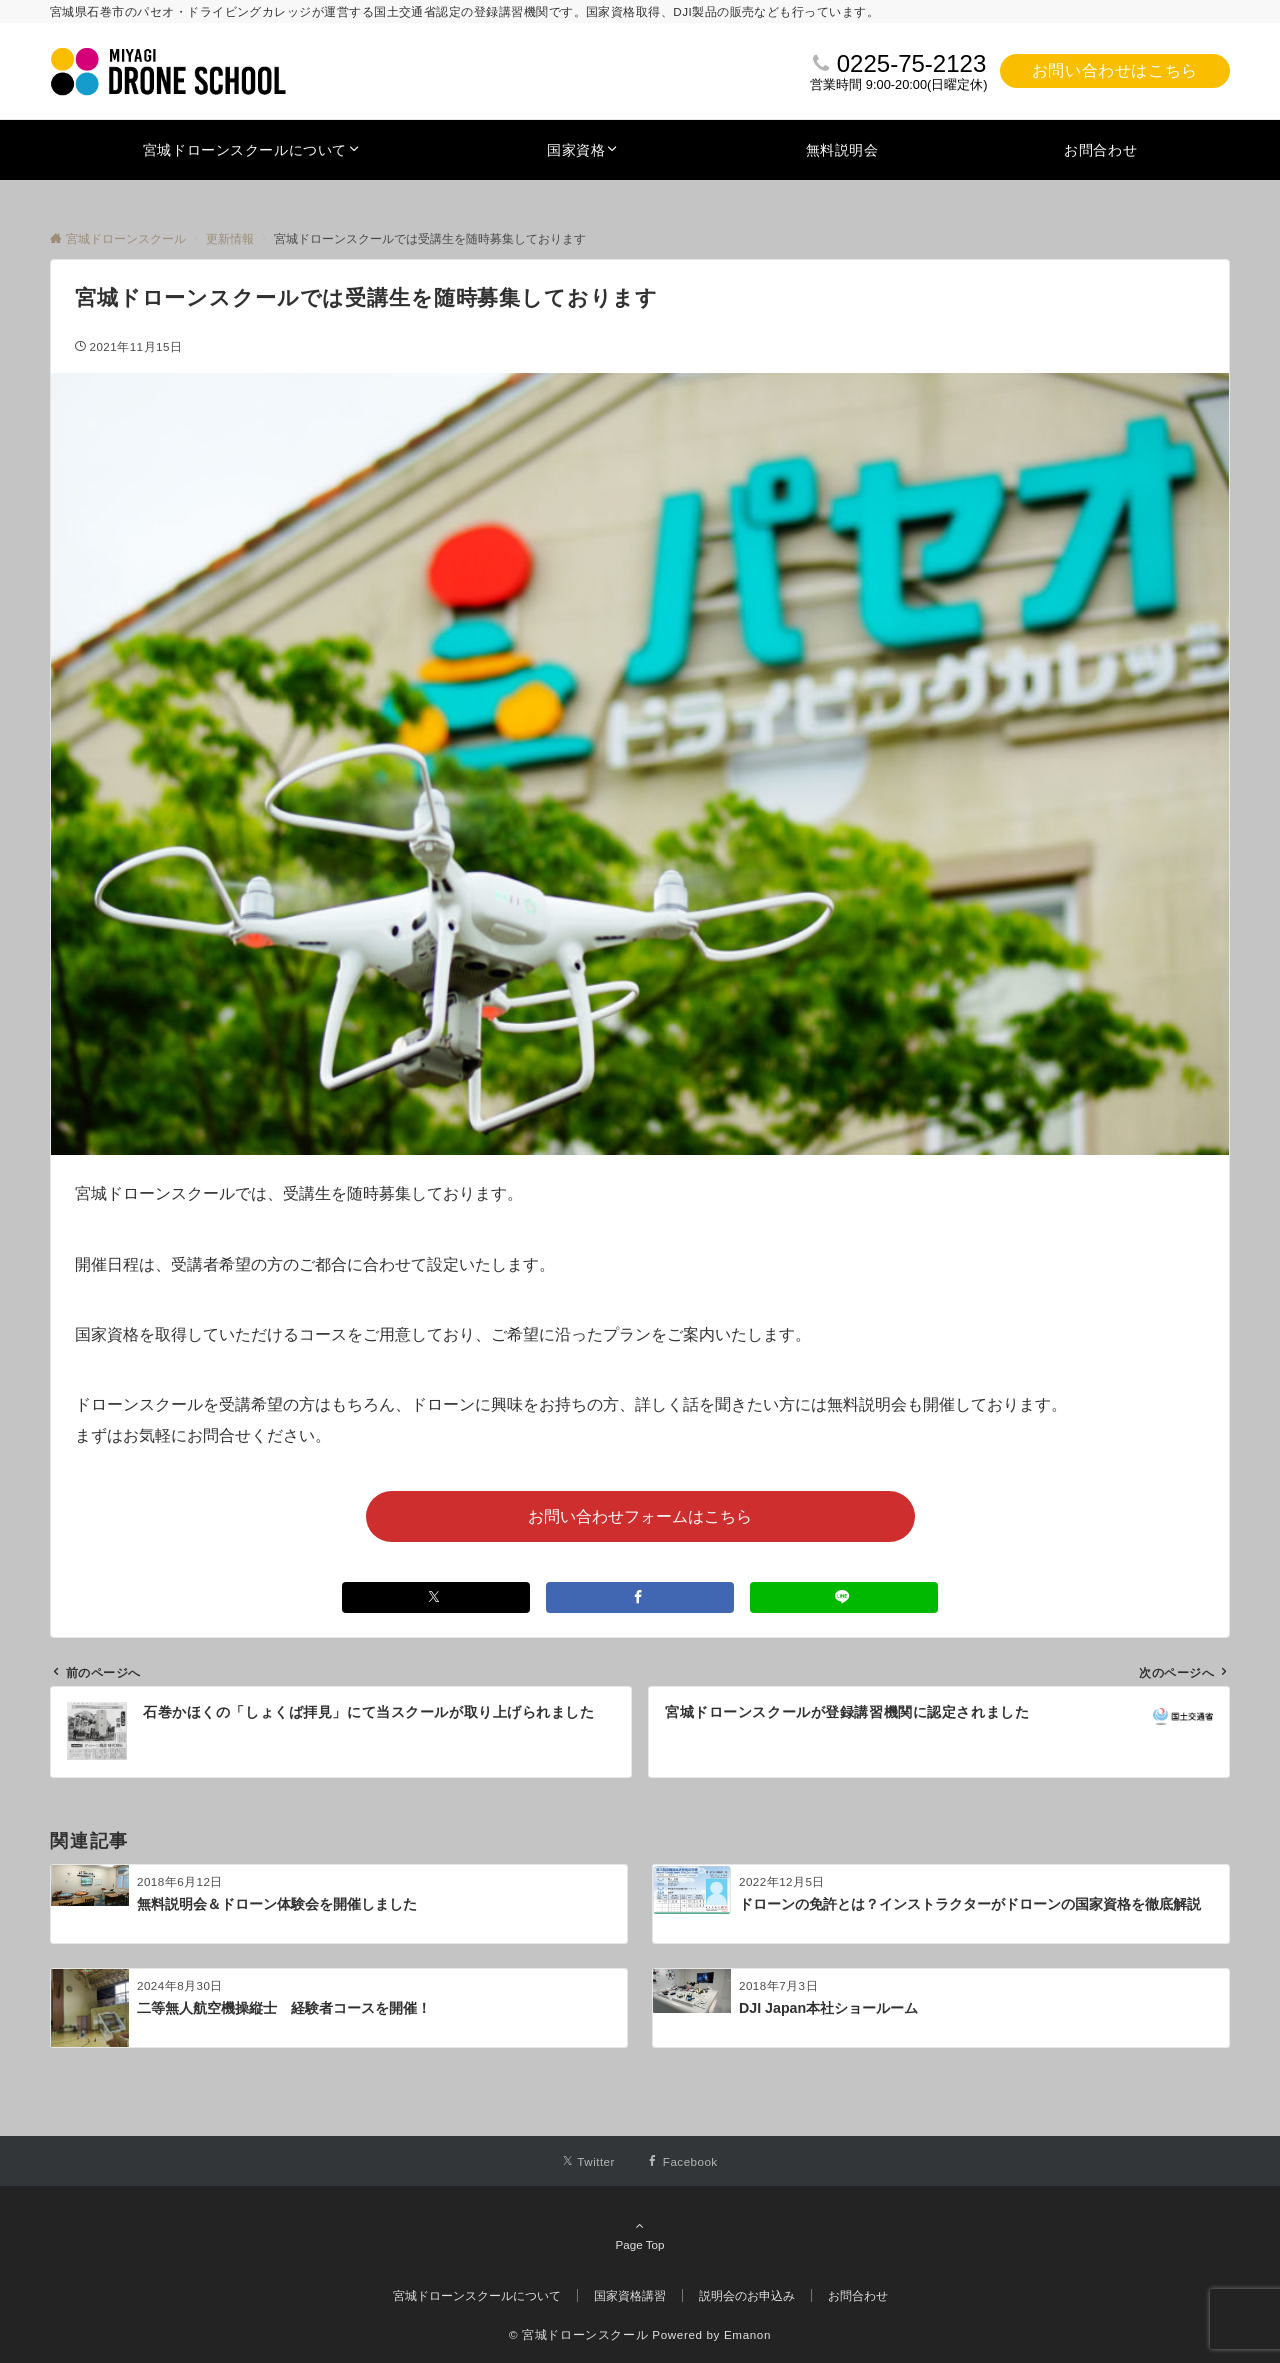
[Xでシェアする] (436, 1597)
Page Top (640, 2235)
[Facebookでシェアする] (640, 1597)
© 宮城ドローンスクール (578, 2334)
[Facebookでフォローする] (682, 2161)
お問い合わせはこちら (1115, 70)
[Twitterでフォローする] (588, 2161)
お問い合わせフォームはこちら (640, 1516)
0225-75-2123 (911, 63)
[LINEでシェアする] (844, 1597)
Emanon (747, 2334)
